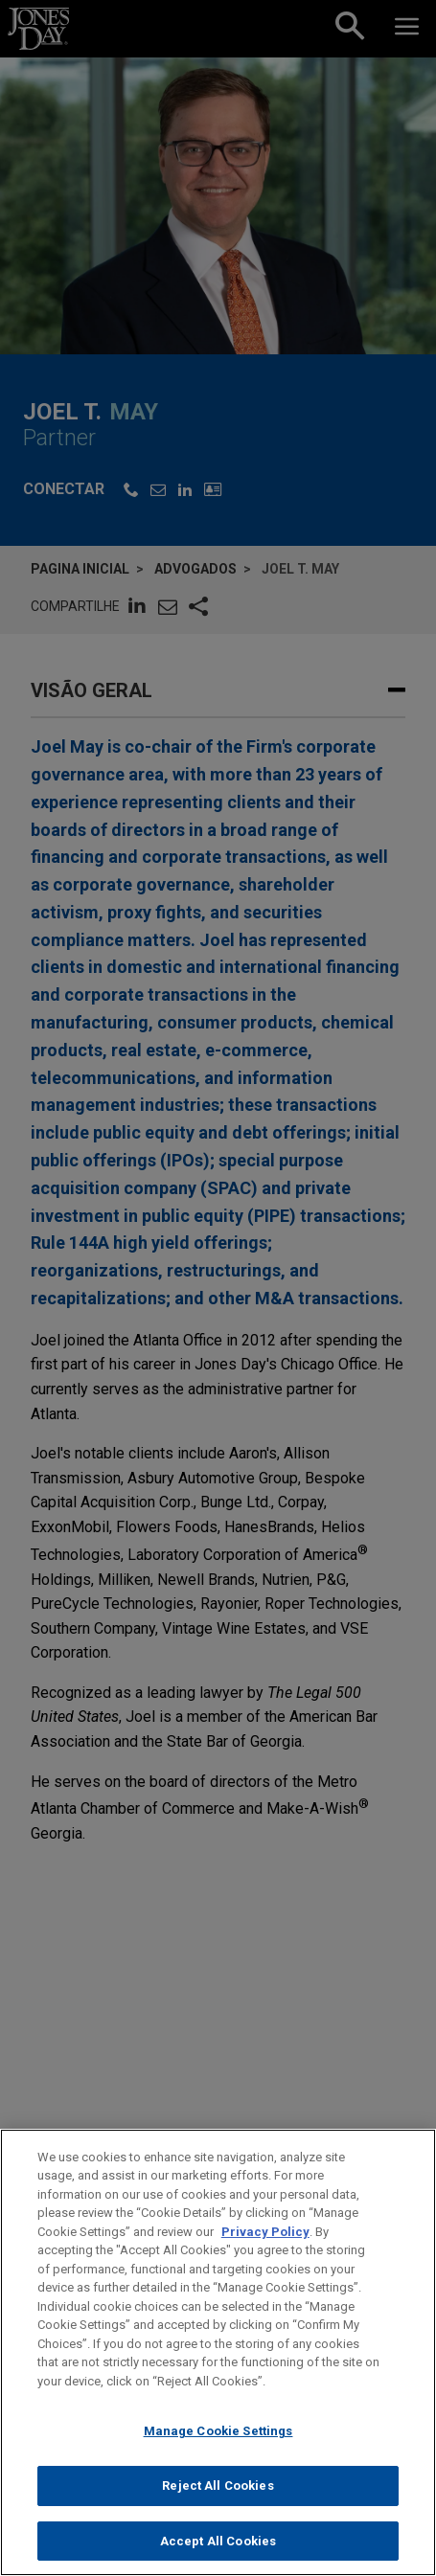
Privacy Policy (265, 2249)
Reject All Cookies (217, 2503)
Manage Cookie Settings (218, 2448)
